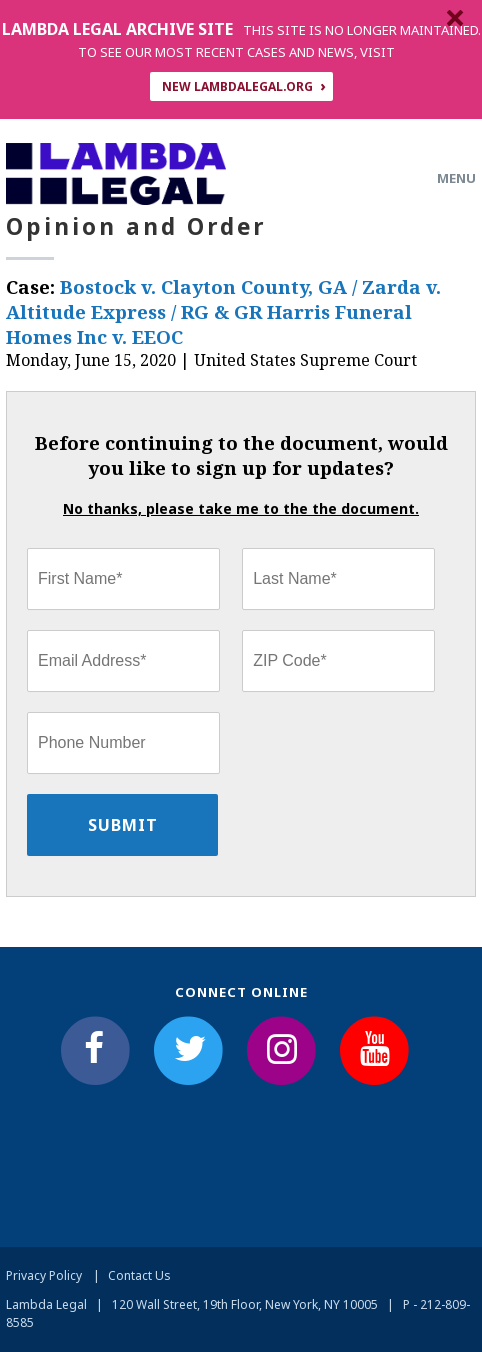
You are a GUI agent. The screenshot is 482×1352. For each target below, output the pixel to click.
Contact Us (139, 1275)
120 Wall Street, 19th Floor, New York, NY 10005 (245, 1304)
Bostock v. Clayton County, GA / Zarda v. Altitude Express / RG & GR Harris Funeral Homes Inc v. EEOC (223, 311)
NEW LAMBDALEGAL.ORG (237, 86)
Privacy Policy (44, 1275)
